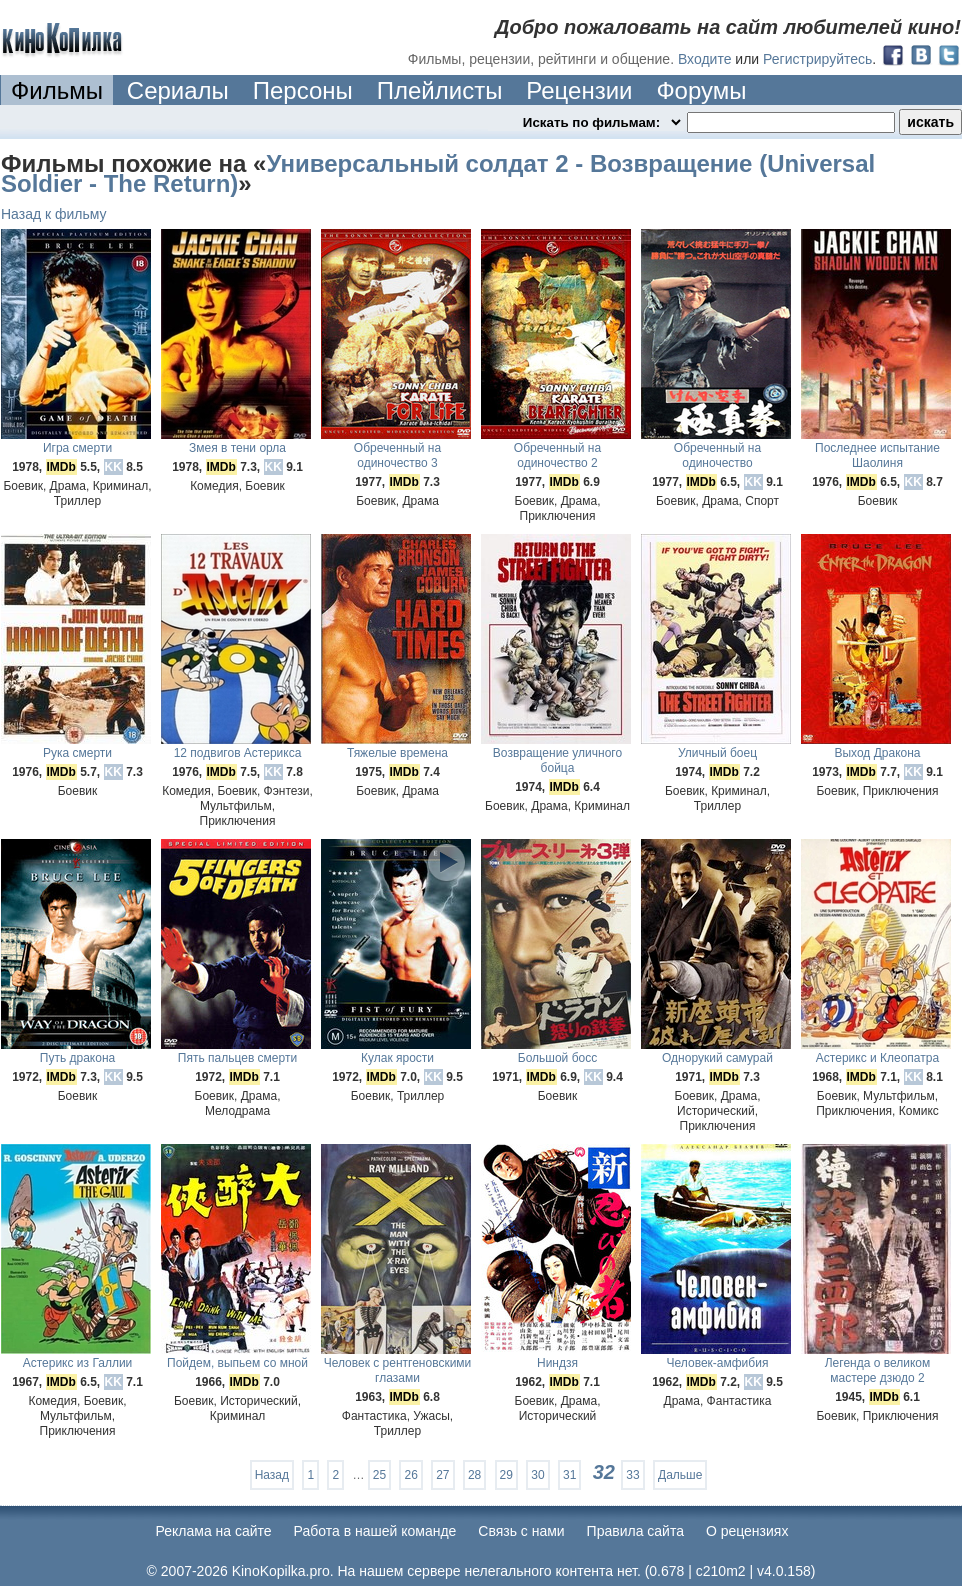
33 (632, 1475)
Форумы (701, 90)
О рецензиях (747, 1531)
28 (474, 1475)
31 (569, 1475)
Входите (705, 59)
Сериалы (178, 90)
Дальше (680, 1475)
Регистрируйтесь (817, 59)
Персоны (303, 90)
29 (506, 1475)
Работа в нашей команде (375, 1531)
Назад (272, 1475)
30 (537, 1475)
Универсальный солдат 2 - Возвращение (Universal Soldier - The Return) (438, 173)
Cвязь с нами (521, 1531)
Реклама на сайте (214, 1531)
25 (379, 1475)
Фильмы (57, 90)
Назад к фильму (54, 214)
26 (410, 1475)
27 (442, 1475)
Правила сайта (635, 1531)
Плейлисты (440, 90)
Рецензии (579, 90)
